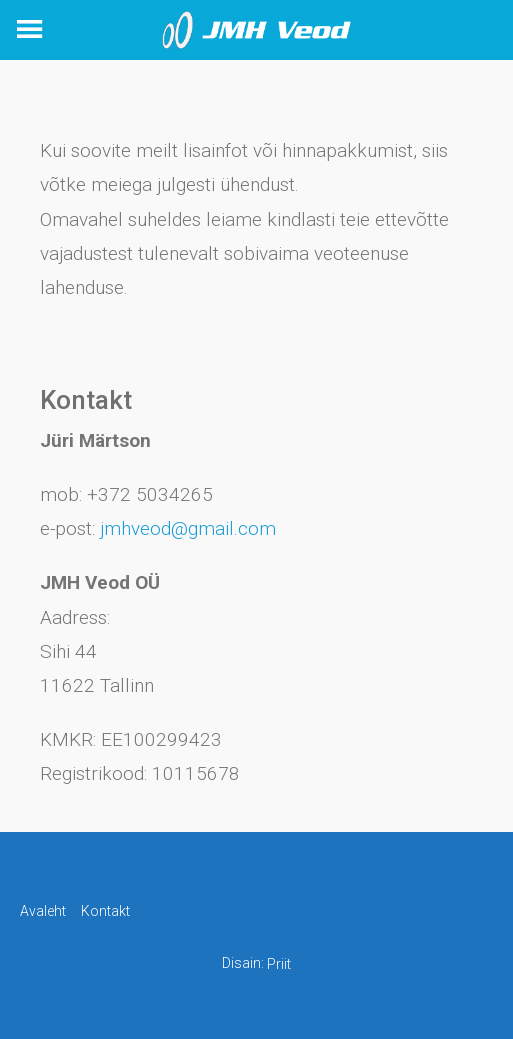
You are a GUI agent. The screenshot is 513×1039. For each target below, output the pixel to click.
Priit (279, 964)
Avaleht (43, 911)
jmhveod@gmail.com (188, 528)
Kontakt (105, 911)
